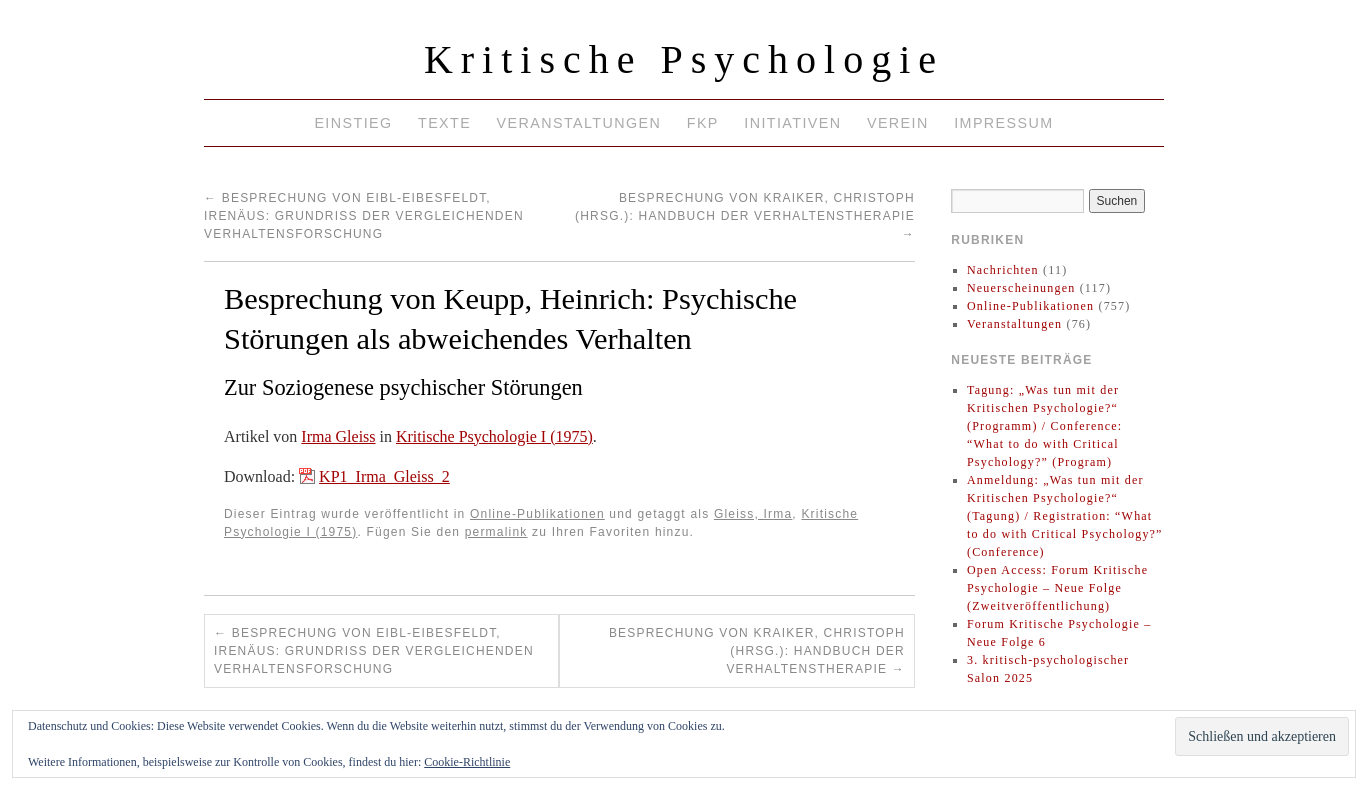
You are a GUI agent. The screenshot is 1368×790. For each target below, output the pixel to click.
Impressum (1003, 123)
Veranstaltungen (579, 123)
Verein (898, 123)
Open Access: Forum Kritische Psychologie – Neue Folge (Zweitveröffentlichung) (1057, 588)
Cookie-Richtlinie (467, 762)
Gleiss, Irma (753, 514)
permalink (496, 532)
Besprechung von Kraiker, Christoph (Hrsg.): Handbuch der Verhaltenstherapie (745, 216)
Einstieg (353, 123)
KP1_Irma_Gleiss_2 (384, 476)
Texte (444, 123)
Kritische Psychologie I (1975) (494, 436)
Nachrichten (1003, 270)
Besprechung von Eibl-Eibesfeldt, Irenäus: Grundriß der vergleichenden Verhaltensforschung (364, 216)
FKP (703, 123)
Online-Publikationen (537, 514)
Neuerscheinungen (1021, 288)
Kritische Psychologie (684, 59)
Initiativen (792, 123)
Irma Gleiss (338, 436)
